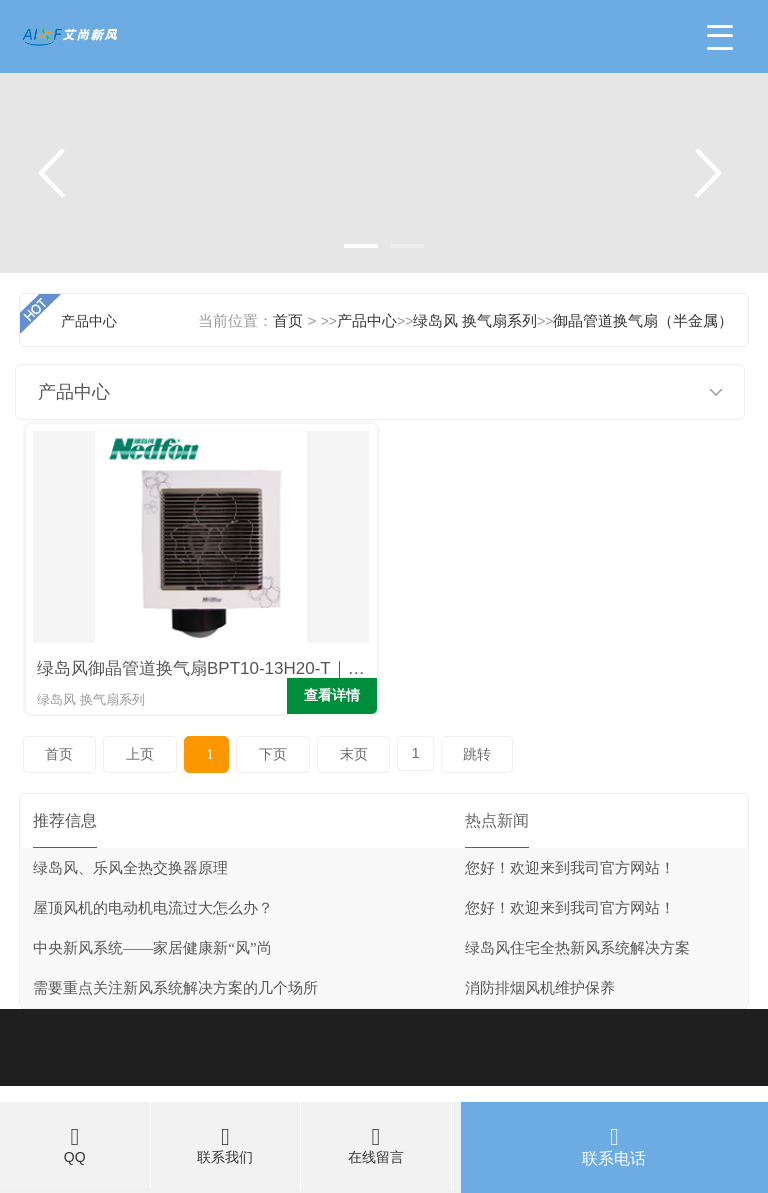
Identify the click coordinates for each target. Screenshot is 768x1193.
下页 (273, 754)
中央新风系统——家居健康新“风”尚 (152, 948)
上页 (140, 754)
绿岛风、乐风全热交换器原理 (130, 868)
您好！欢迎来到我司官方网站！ (570, 868)
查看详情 (332, 695)
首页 (59, 754)
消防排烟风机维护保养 (540, 988)
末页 (354, 754)
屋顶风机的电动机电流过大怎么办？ (153, 908)
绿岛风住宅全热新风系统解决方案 (577, 948)
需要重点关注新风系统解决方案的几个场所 (175, 988)
